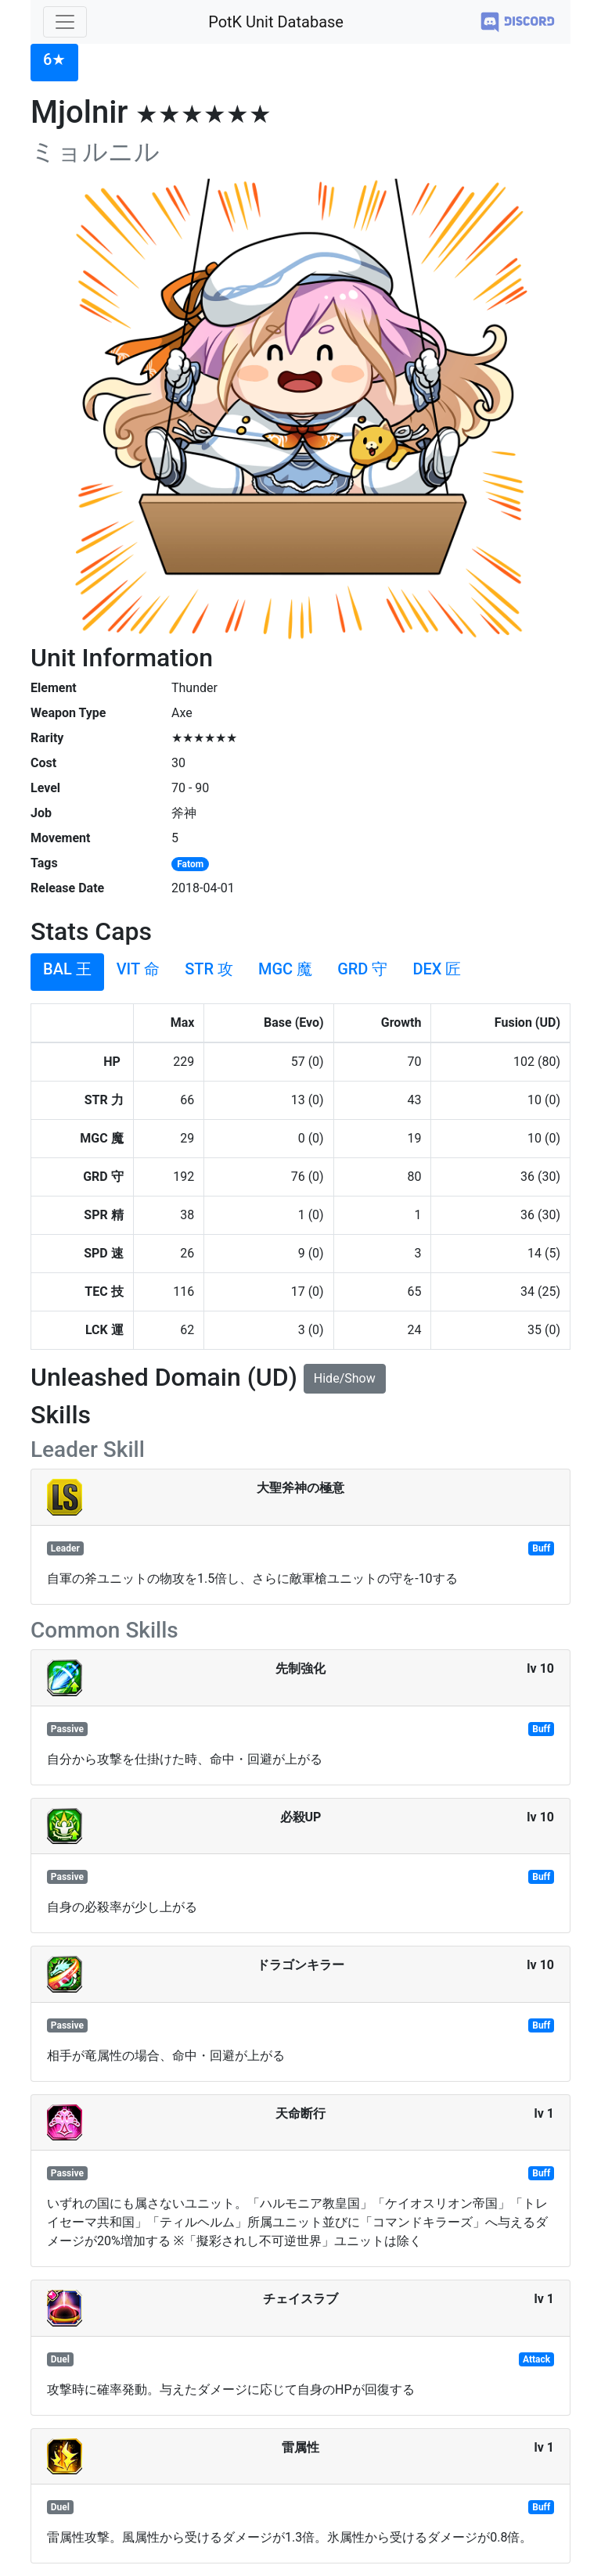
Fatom (190, 864)
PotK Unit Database (276, 22)
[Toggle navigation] (65, 22)
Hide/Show (345, 1378)
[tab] (54, 62)
